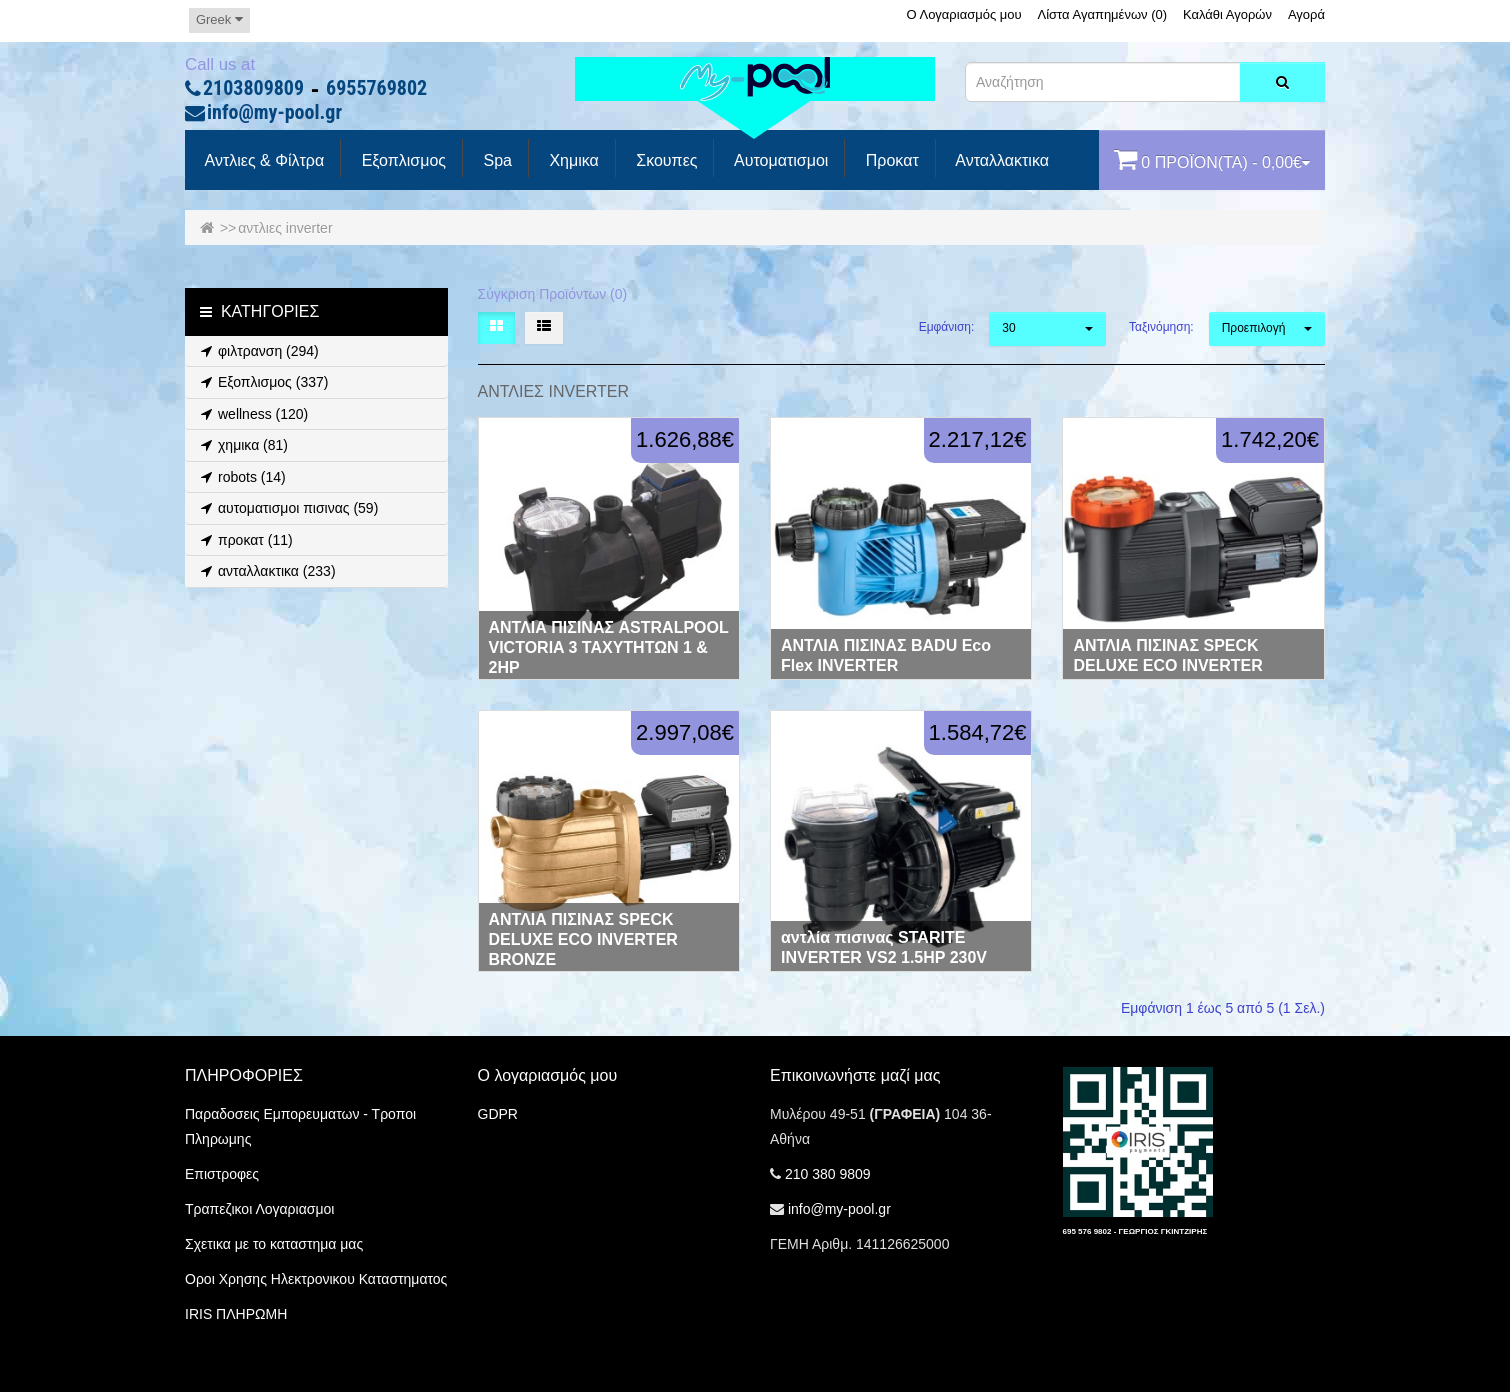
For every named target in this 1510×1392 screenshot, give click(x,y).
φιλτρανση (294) (257, 351)
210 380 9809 (828, 1174)
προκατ (889, 161)
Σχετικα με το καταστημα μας (274, 1244)
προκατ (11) (244, 540)
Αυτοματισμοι (779, 161)
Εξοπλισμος (401, 161)
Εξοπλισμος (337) (261, 382)
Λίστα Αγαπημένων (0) (1103, 14)
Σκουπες (665, 161)
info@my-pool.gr (274, 113)
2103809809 (253, 89)
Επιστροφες (222, 1174)
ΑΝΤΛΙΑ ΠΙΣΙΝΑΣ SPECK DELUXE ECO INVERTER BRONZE (583, 939)
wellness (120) (251, 414)
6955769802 (376, 89)
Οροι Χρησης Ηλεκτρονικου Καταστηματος (316, 1279)
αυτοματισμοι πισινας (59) (286, 508)
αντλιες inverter (285, 228)
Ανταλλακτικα (1000, 161)
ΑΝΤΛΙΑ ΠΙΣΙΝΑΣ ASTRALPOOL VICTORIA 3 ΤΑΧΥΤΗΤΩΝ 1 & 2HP (609, 647)
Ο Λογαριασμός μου (963, 14)
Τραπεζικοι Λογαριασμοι (259, 1209)
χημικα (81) (241, 445)
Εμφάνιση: (947, 327)
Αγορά (1306, 14)
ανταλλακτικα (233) (265, 571)
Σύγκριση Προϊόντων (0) (553, 294)
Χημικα (572, 161)
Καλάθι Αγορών (1227, 14)
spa (495, 161)
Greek (219, 19)
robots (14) (240, 477)
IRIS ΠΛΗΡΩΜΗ (236, 1314)
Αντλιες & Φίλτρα (262, 161)
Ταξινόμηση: (1161, 327)
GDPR (498, 1114)
